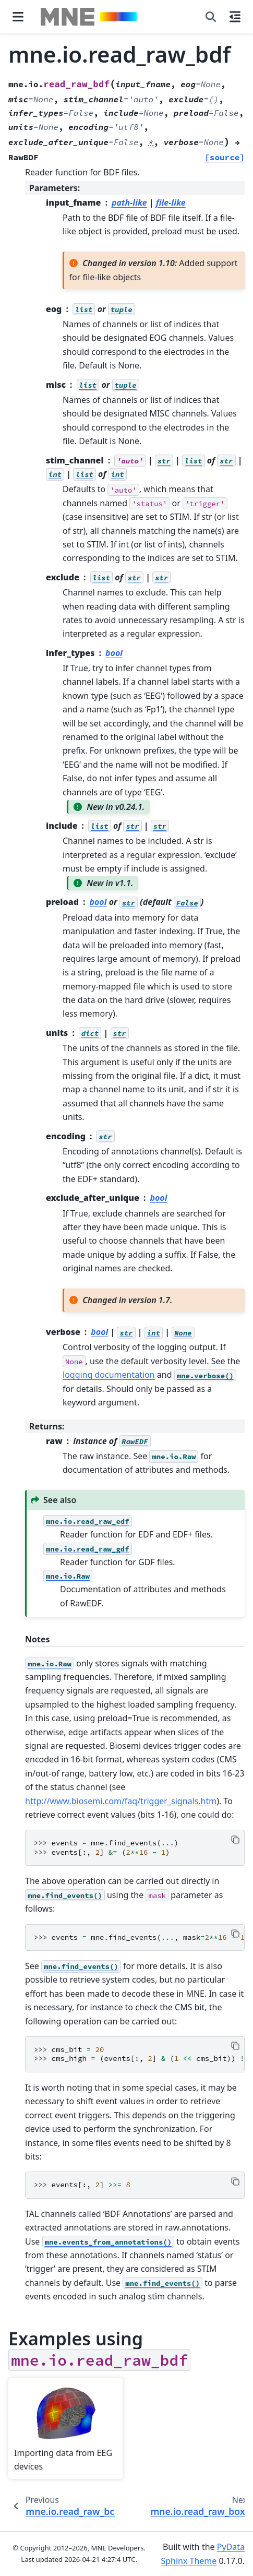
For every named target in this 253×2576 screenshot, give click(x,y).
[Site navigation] (18, 17)
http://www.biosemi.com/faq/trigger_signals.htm (120, 1801)
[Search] (210, 17)
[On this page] (235, 17)
